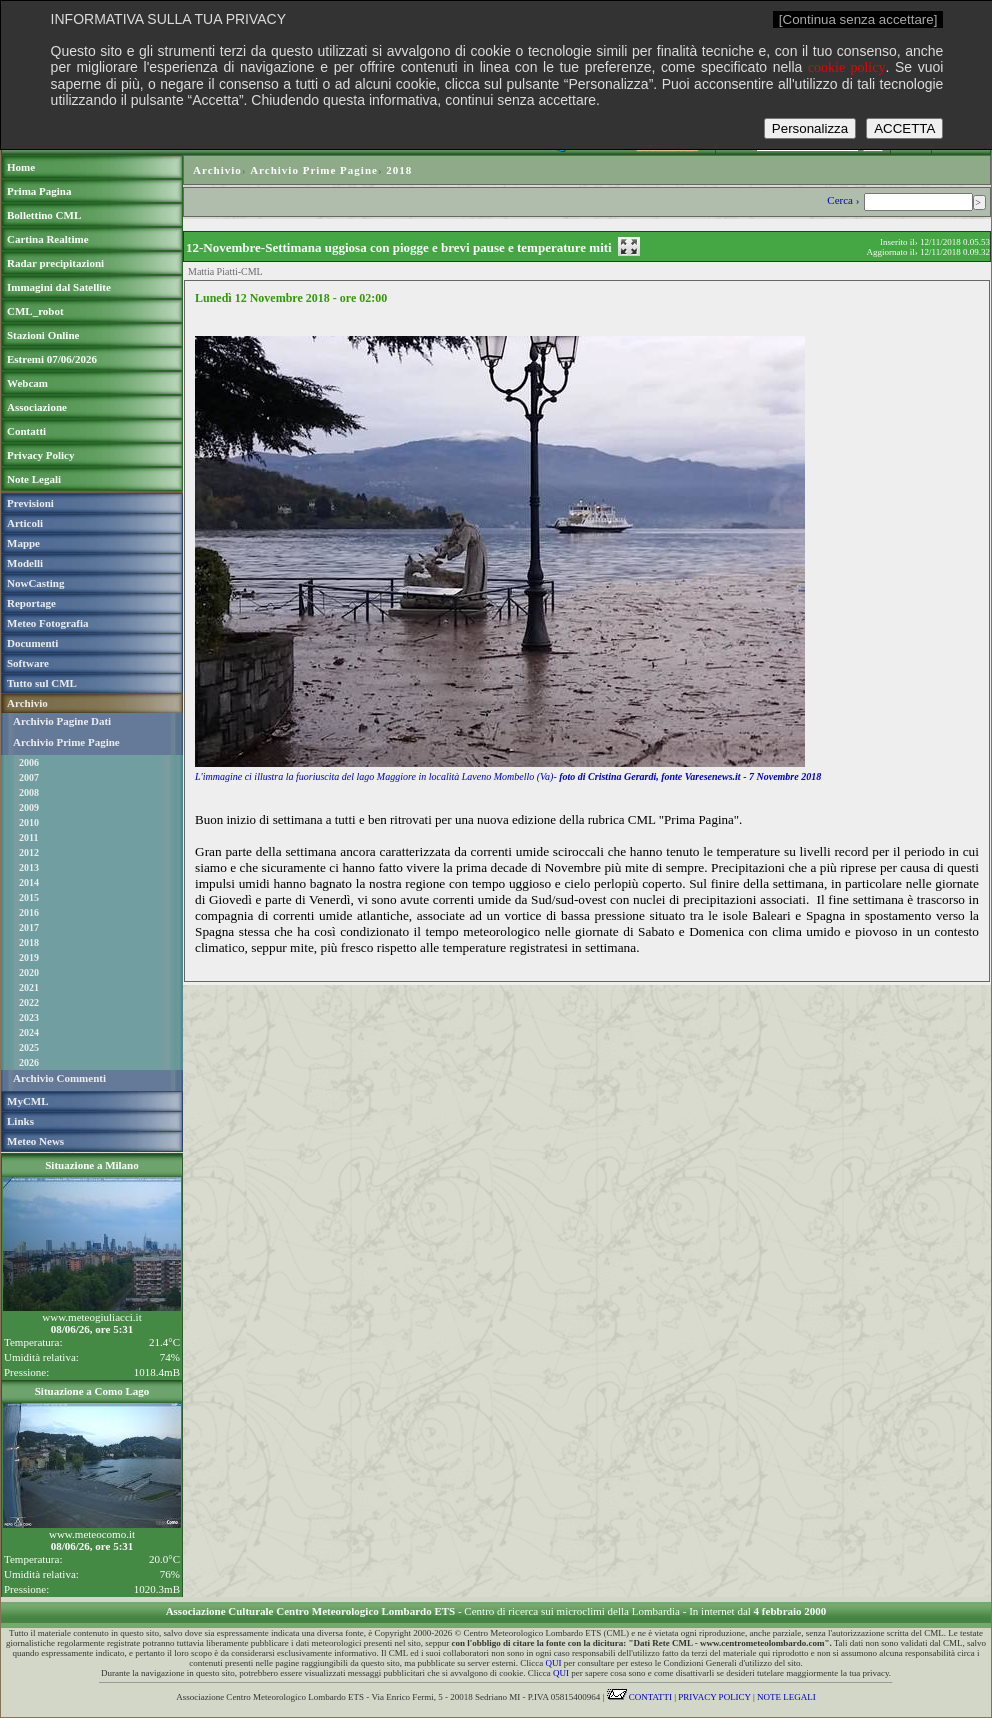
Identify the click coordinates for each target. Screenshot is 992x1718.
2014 (29, 882)
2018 (29, 942)
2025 (29, 1047)
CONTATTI (640, 1697)
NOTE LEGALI (786, 1697)
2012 (29, 852)
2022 (29, 1002)
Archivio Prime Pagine (66, 742)
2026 (29, 1062)
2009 (29, 807)
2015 (29, 897)
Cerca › (844, 200)
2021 (29, 987)
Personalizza (810, 128)
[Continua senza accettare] (858, 19)
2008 (29, 792)
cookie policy (847, 67)
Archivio (217, 170)
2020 (29, 972)
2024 (29, 1032)
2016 (29, 912)
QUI (554, 1663)
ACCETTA (904, 128)
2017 (29, 927)
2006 (29, 762)
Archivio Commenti (59, 1078)
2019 (29, 957)
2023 (29, 1017)
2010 (29, 822)
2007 (29, 777)
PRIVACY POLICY (714, 1697)
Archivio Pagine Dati (62, 721)
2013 (29, 867)
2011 (28, 837)
